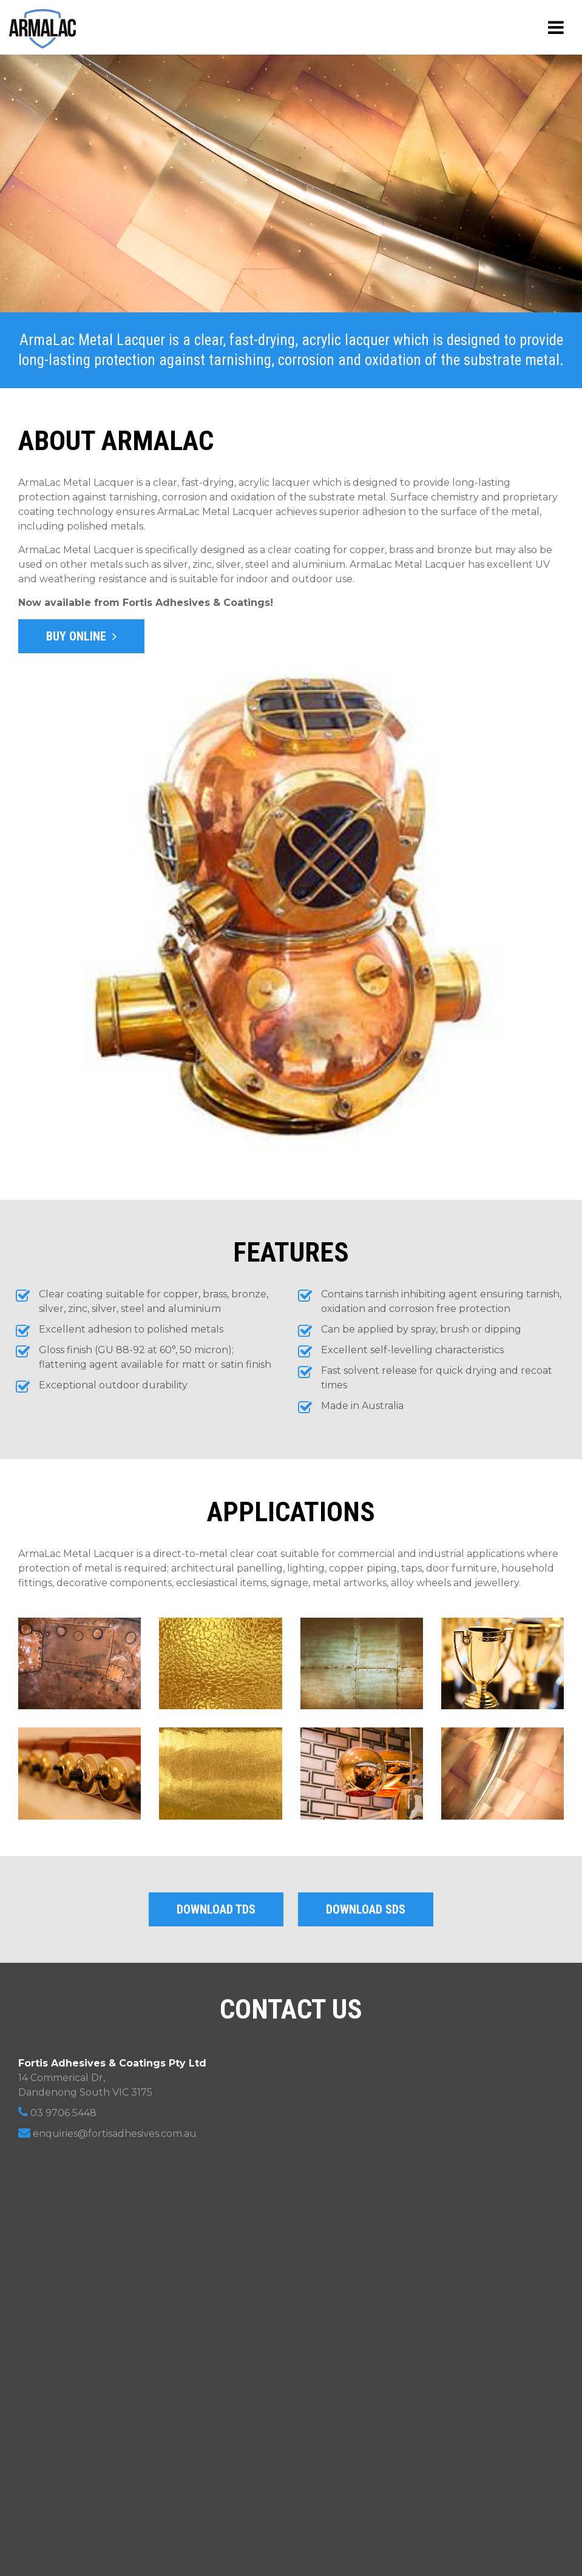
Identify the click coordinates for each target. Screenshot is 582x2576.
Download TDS (216, 1909)
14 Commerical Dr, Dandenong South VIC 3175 (112, 2077)
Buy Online (81, 636)
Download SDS (365, 1909)
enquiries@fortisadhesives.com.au (107, 2133)
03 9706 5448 (57, 2112)
